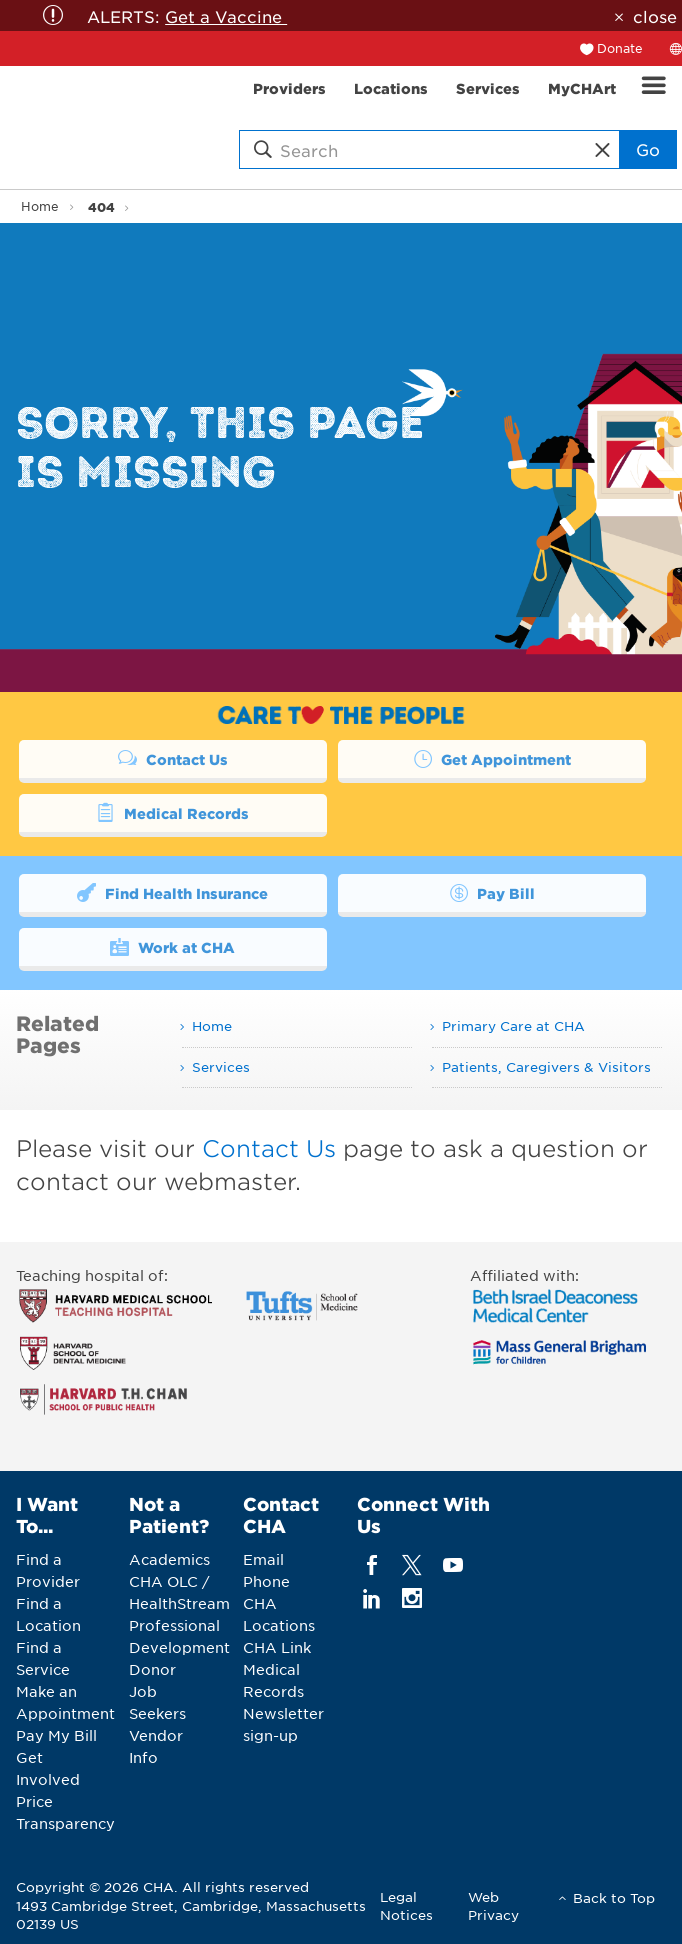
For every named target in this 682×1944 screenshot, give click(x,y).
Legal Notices (406, 1905)
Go (648, 149)
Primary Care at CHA (513, 1025)
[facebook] (372, 1564)
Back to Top (614, 1897)
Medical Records (172, 812)
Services (221, 1066)
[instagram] (412, 1597)
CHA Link (277, 1647)
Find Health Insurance (172, 892)
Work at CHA (172, 946)
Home (40, 206)
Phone (266, 1581)
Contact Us (173, 758)
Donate (620, 48)
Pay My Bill (56, 1735)
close (655, 16)
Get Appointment (492, 758)
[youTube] (452, 1564)
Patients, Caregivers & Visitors (546, 1066)
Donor (152, 1669)
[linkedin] (372, 1597)
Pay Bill (492, 892)
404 (101, 206)
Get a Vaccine (226, 16)
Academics (169, 1559)
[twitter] (412, 1564)
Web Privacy (493, 1905)
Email (263, 1559)
